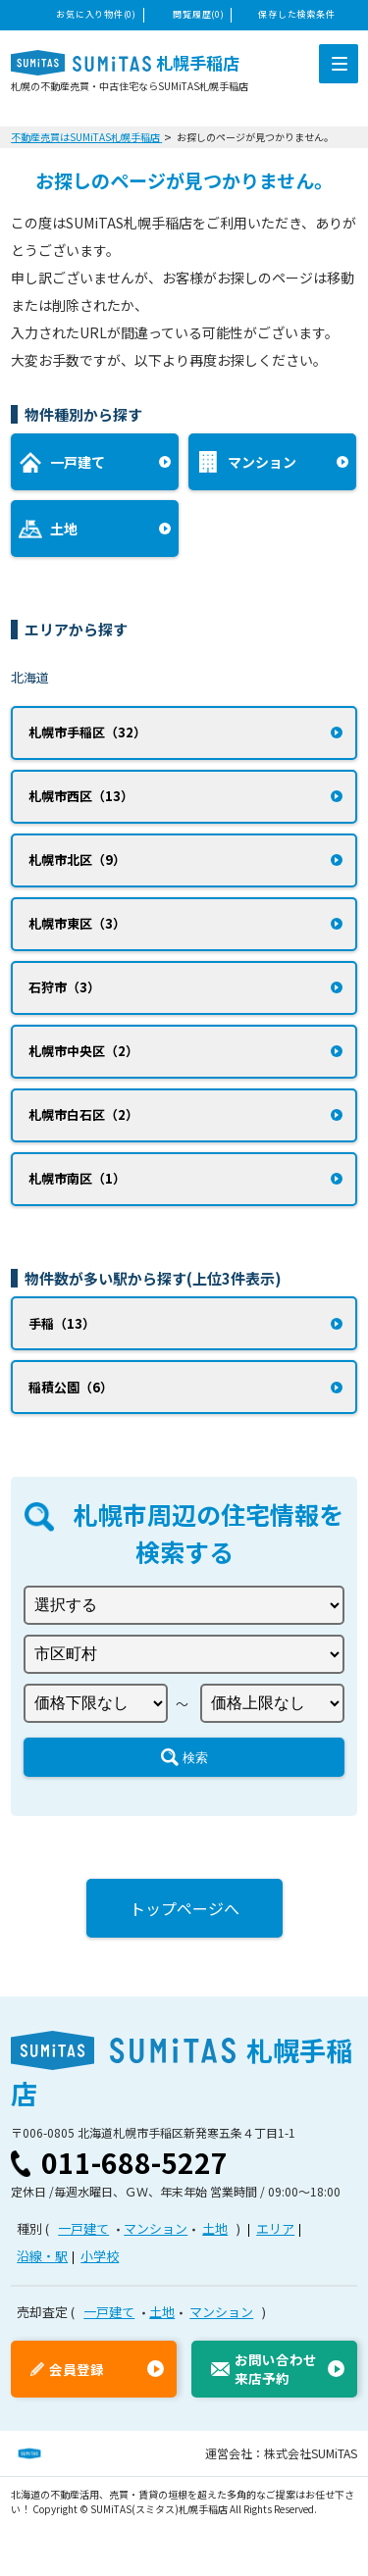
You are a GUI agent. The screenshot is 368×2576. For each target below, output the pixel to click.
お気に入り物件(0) (95, 14)
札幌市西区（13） (80, 795)
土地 (215, 2228)
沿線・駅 (42, 2256)
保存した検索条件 (296, 14)
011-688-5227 (134, 2162)
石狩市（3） (64, 987)
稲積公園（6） (70, 1387)
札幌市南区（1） (77, 1178)
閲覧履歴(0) (198, 14)
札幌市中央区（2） (83, 1050)
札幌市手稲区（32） (87, 732)
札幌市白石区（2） (83, 1114)
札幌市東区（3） (77, 923)
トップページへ (184, 1908)
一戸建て (83, 2228)
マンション (155, 2228)
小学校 (99, 2256)
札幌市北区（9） (77, 859)
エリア (275, 2228)
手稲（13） (61, 1323)
